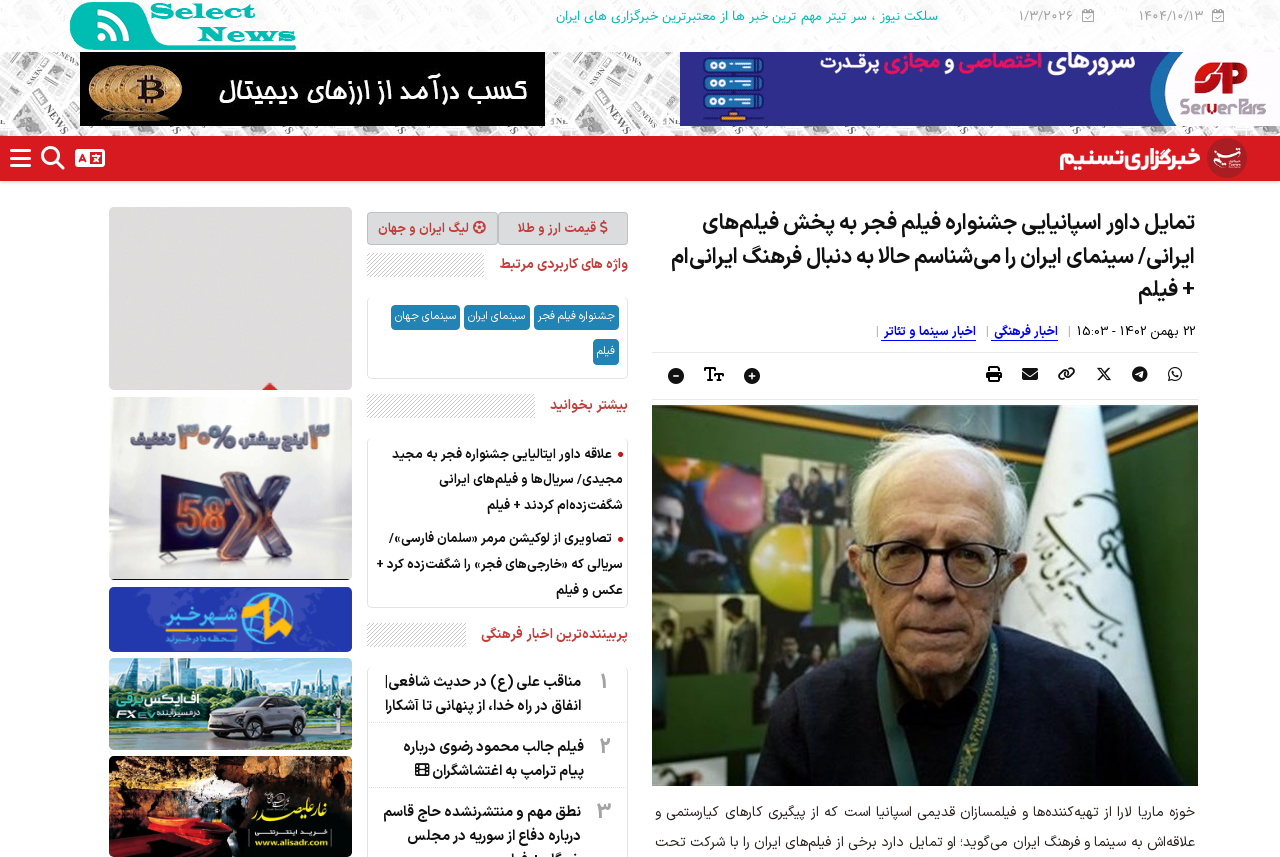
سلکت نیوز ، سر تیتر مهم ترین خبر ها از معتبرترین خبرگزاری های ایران (747, 16)
